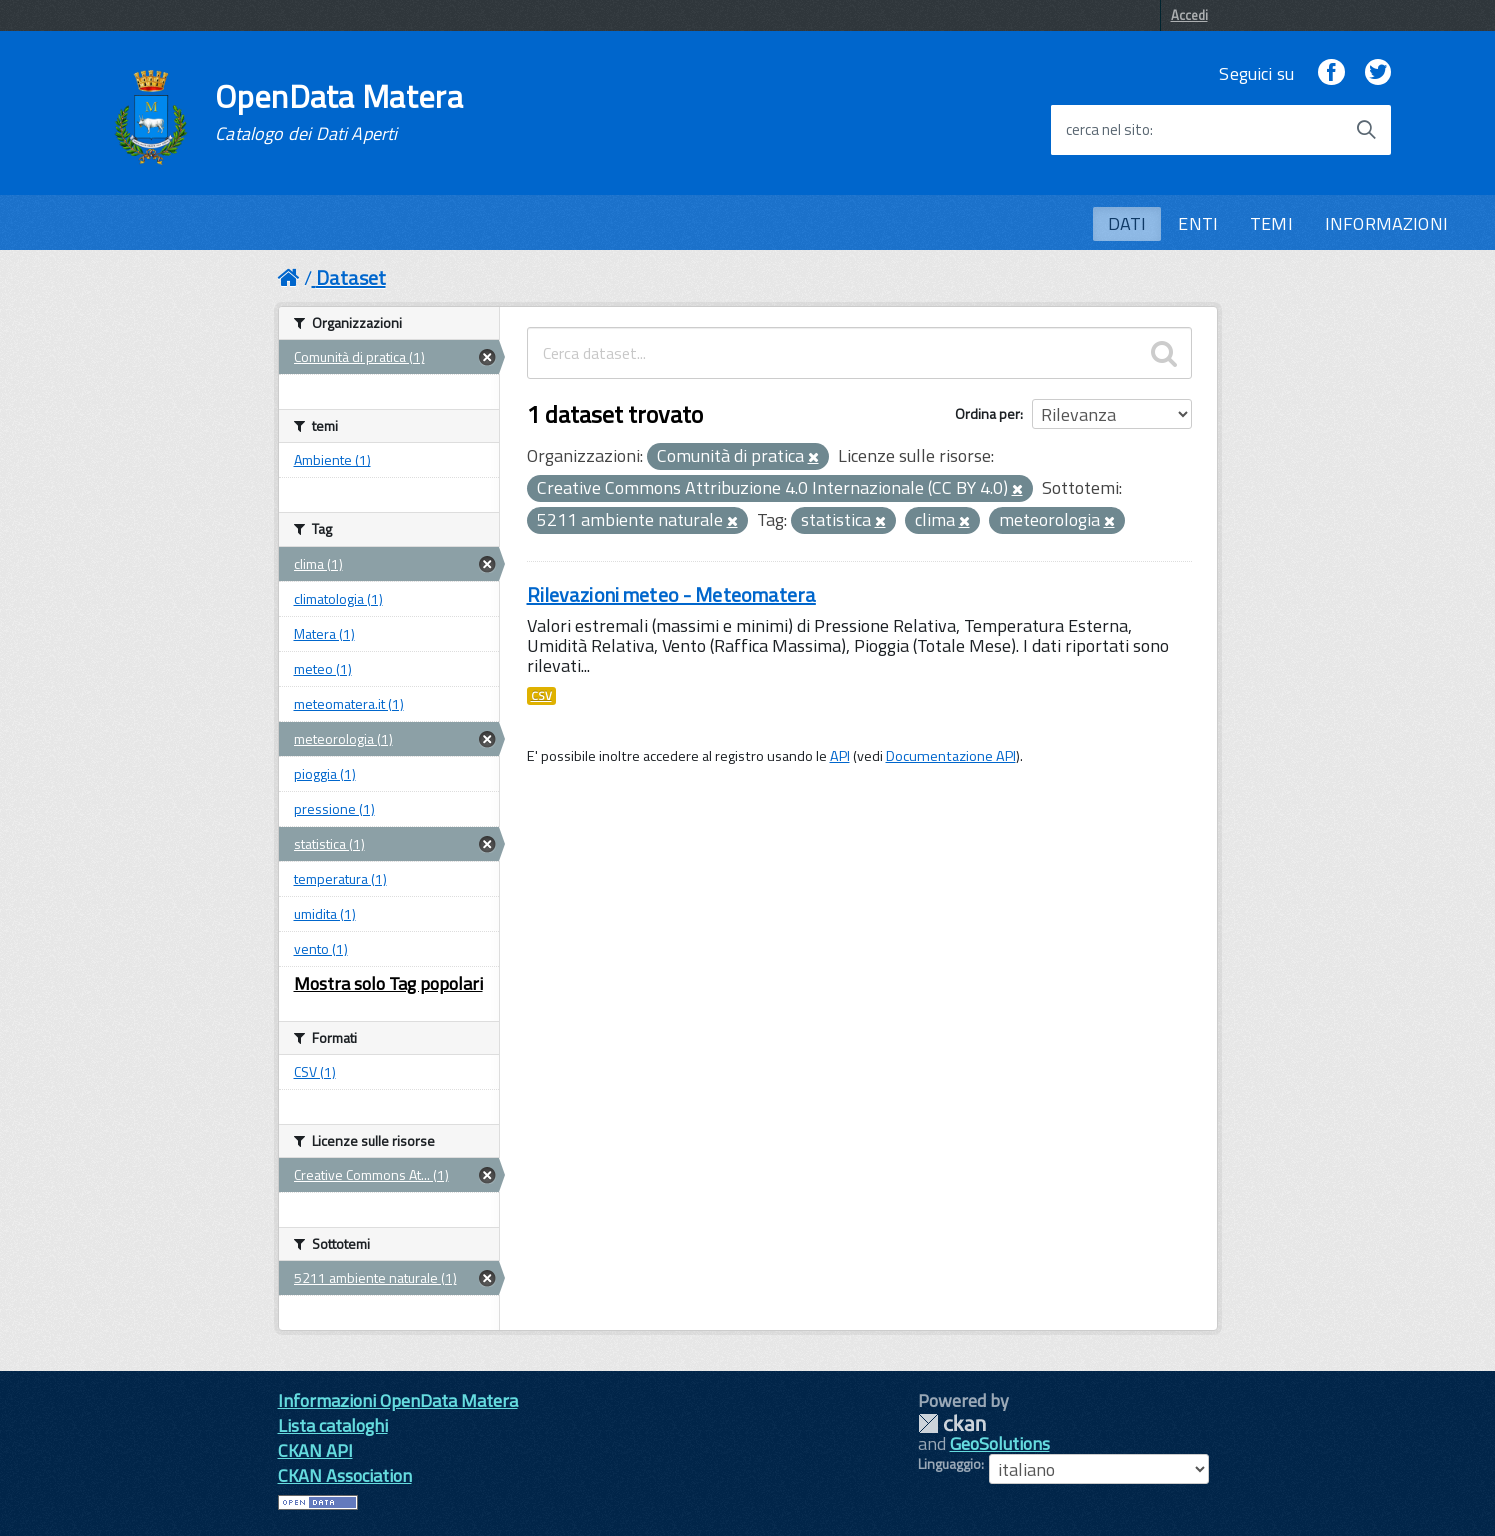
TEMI (1271, 223)
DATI (1127, 223)
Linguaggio (949, 1464)
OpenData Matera (339, 112)
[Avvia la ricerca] (1366, 130)
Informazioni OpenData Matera (398, 1400)
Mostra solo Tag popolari (388, 983)
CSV (541, 696)
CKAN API (315, 1450)
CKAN (952, 1423)
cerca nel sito (1108, 130)
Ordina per (987, 413)
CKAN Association (345, 1475)
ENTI (1198, 223)
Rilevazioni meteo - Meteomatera (671, 594)
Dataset (351, 277)
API (840, 756)
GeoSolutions (1000, 1443)
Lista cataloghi (333, 1425)
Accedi (1189, 15)
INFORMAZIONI (1386, 223)
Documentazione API (951, 756)
